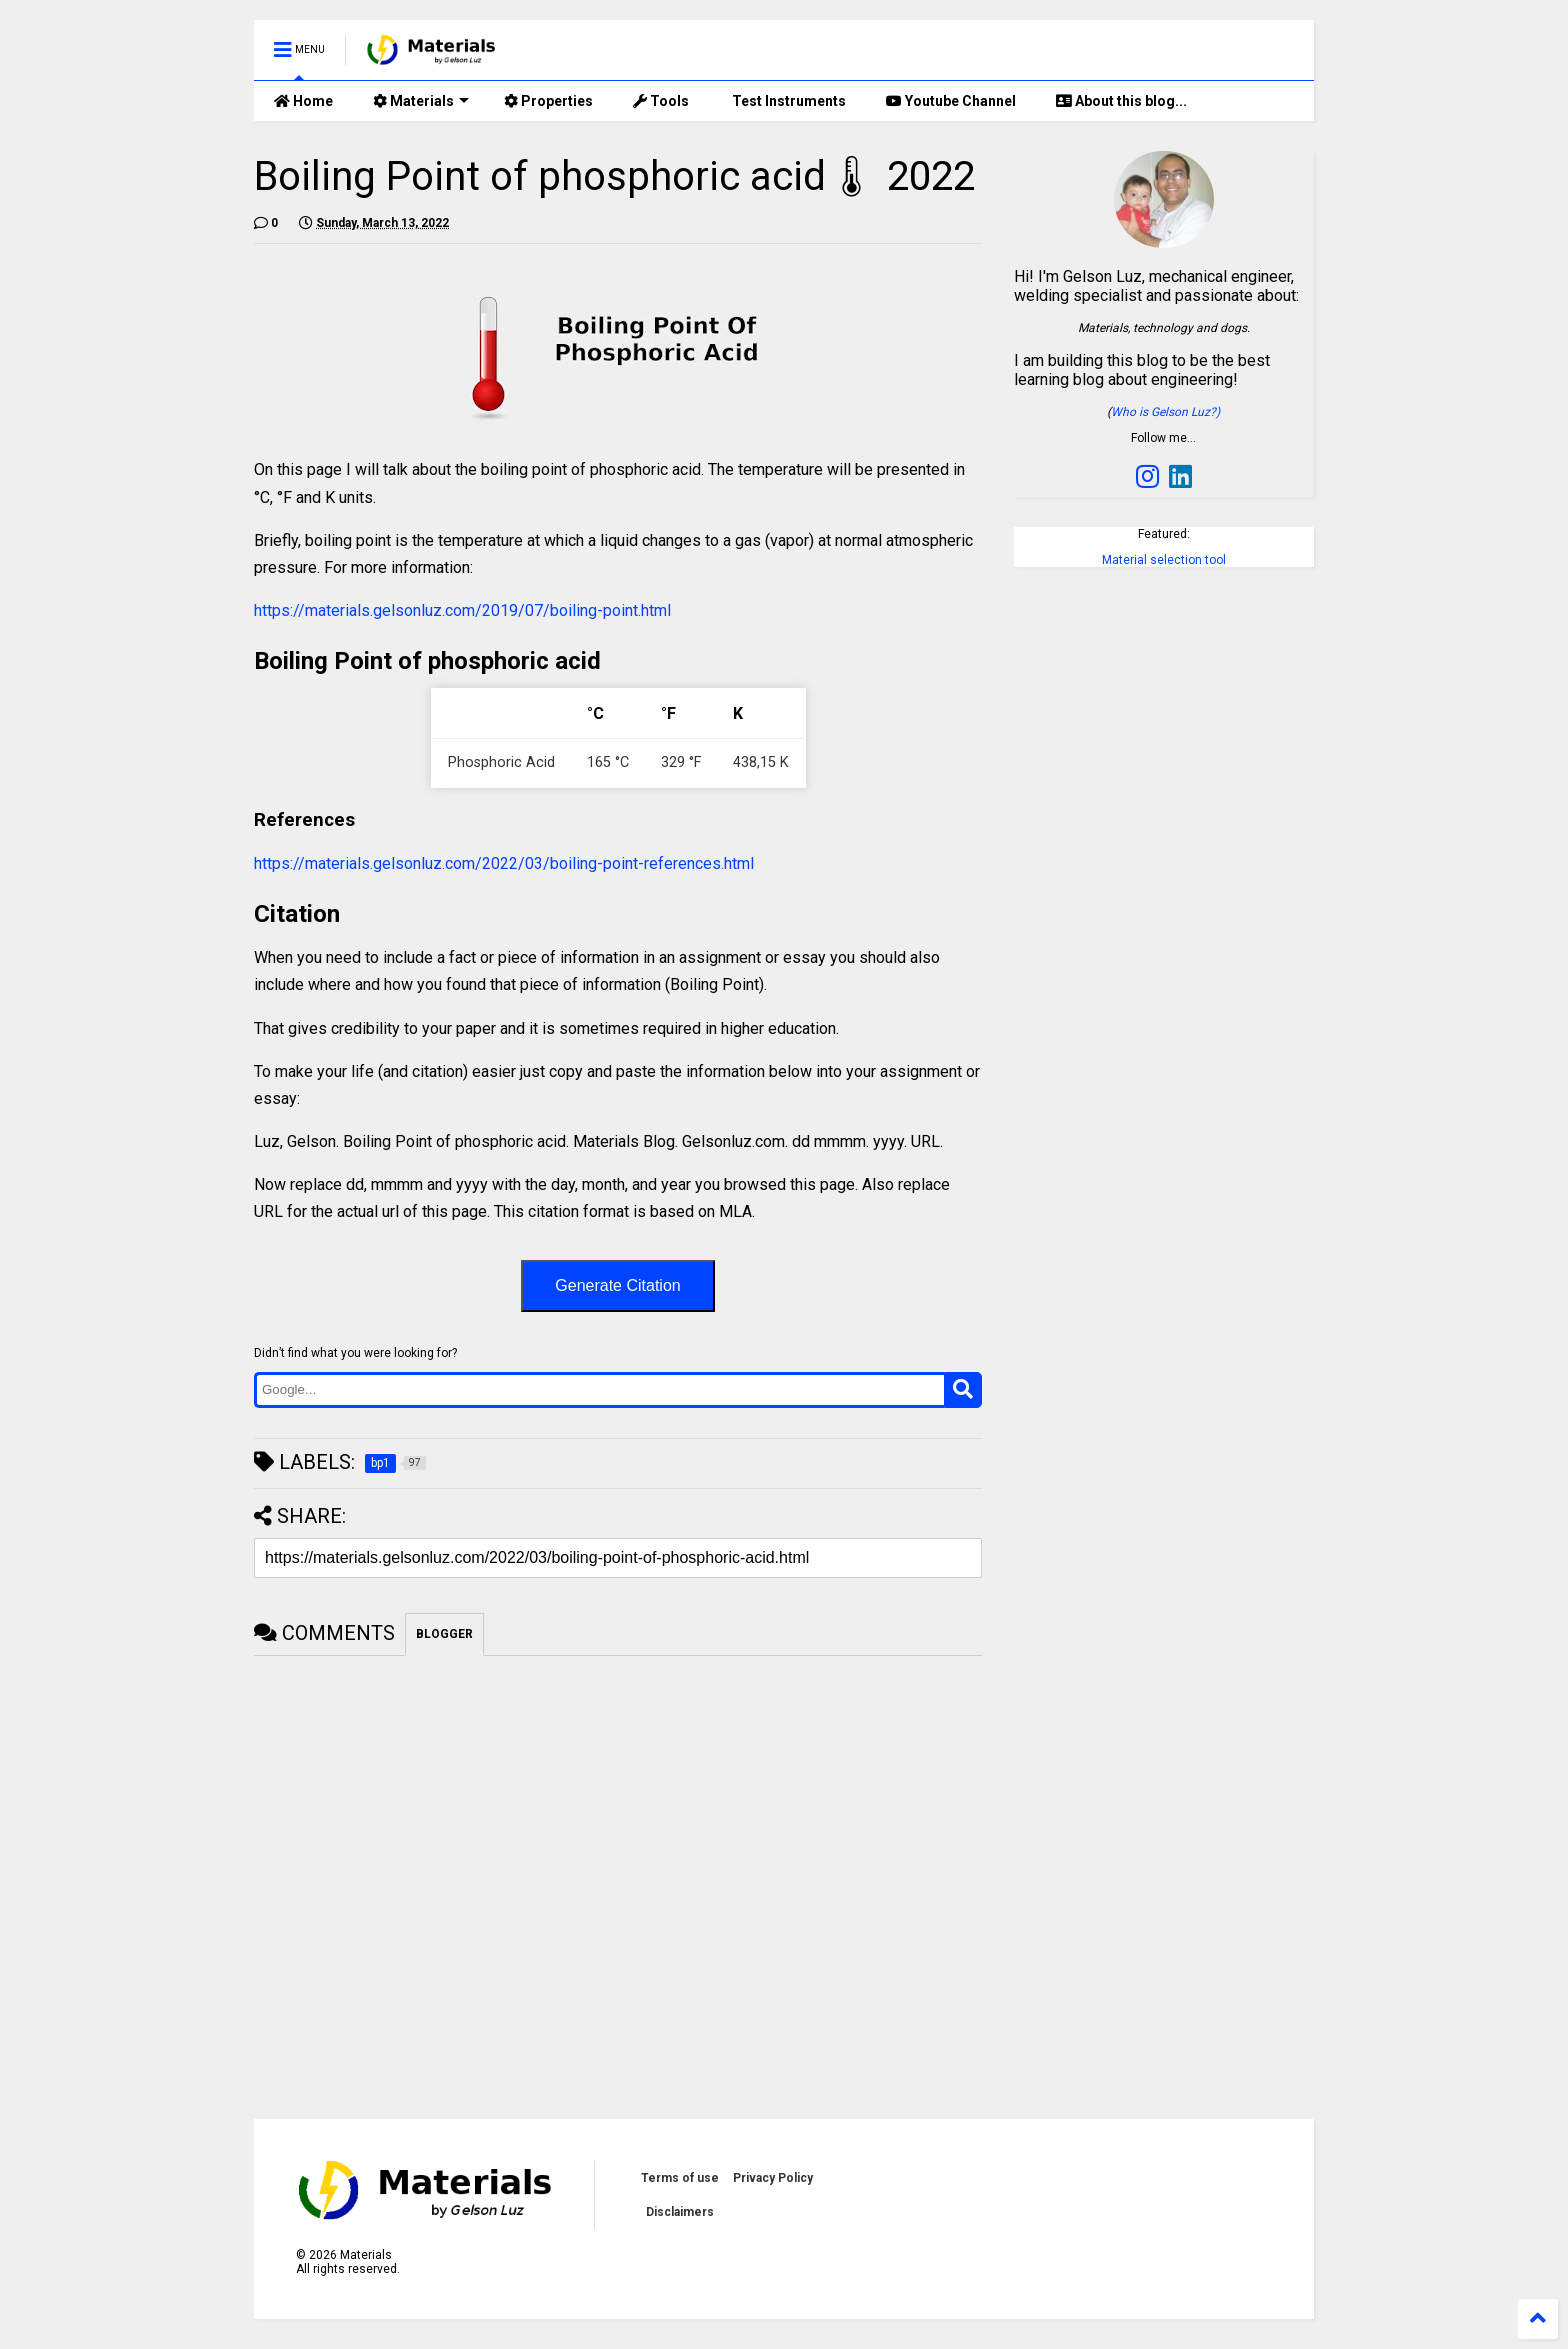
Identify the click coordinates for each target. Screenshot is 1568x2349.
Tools (661, 101)
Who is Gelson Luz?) (1165, 412)
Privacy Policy (773, 2178)
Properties (548, 101)
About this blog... (1121, 101)
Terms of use (680, 2178)
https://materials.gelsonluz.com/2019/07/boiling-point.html (462, 610)
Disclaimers (680, 2212)
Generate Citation (617, 1285)
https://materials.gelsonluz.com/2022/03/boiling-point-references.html (504, 863)
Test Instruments (787, 101)
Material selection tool (1164, 560)
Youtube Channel (951, 101)
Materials (421, 101)
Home (303, 101)
